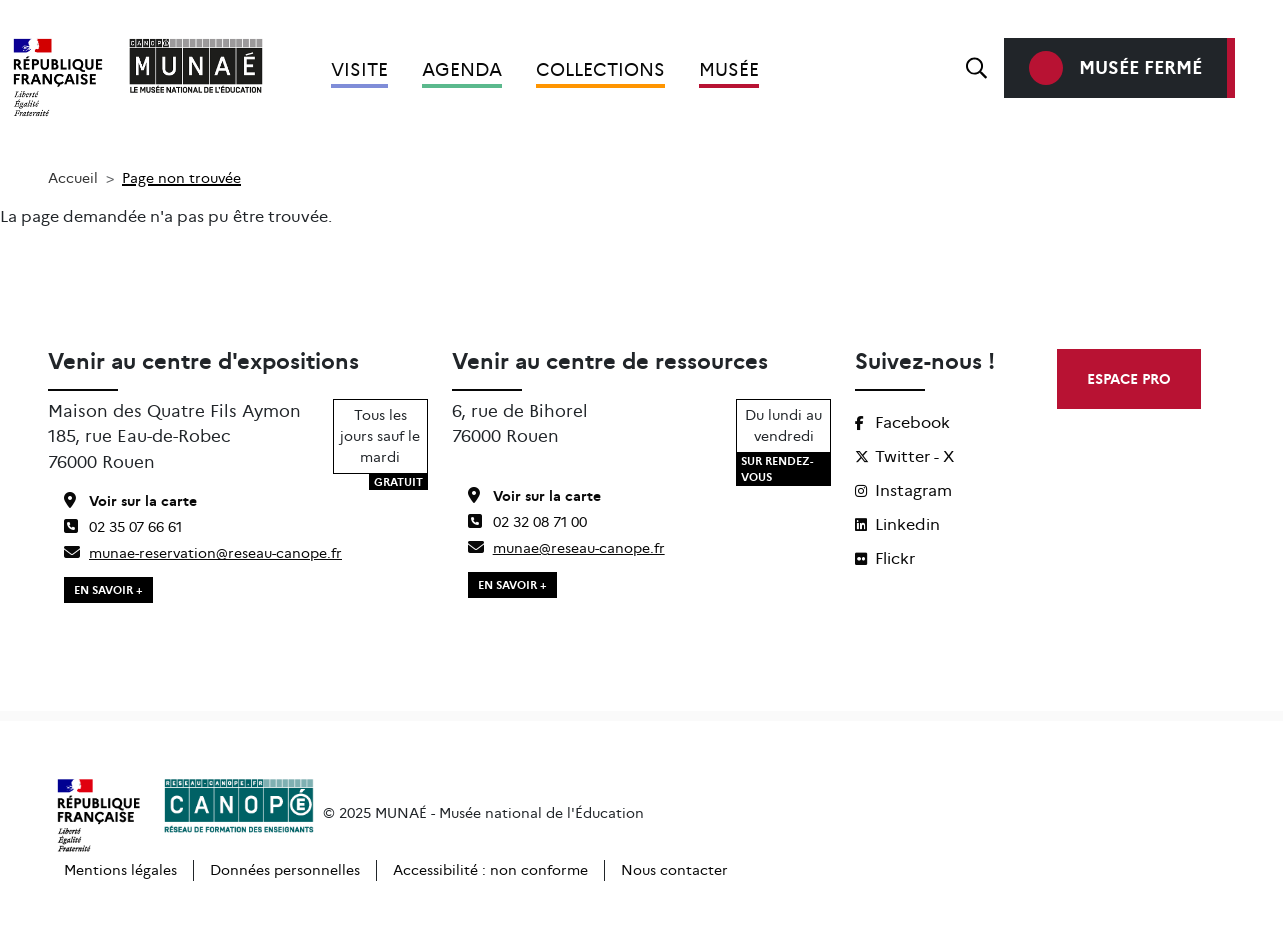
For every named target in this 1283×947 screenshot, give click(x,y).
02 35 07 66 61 (123, 527)
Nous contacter (674, 870)
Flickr (885, 558)
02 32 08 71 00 (527, 522)
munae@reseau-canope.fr (566, 548)
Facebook (902, 422)
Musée (729, 70)
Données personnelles (285, 870)
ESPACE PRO (1129, 379)
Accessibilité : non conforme (490, 870)
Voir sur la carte (130, 501)
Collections (600, 70)
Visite (359, 70)
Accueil (73, 178)
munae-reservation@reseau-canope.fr (203, 553)
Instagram (903, 490)
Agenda (462, 70)
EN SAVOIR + (108, 590)
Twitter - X (904, 456)
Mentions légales (120, 870)
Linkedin (897, 524)
